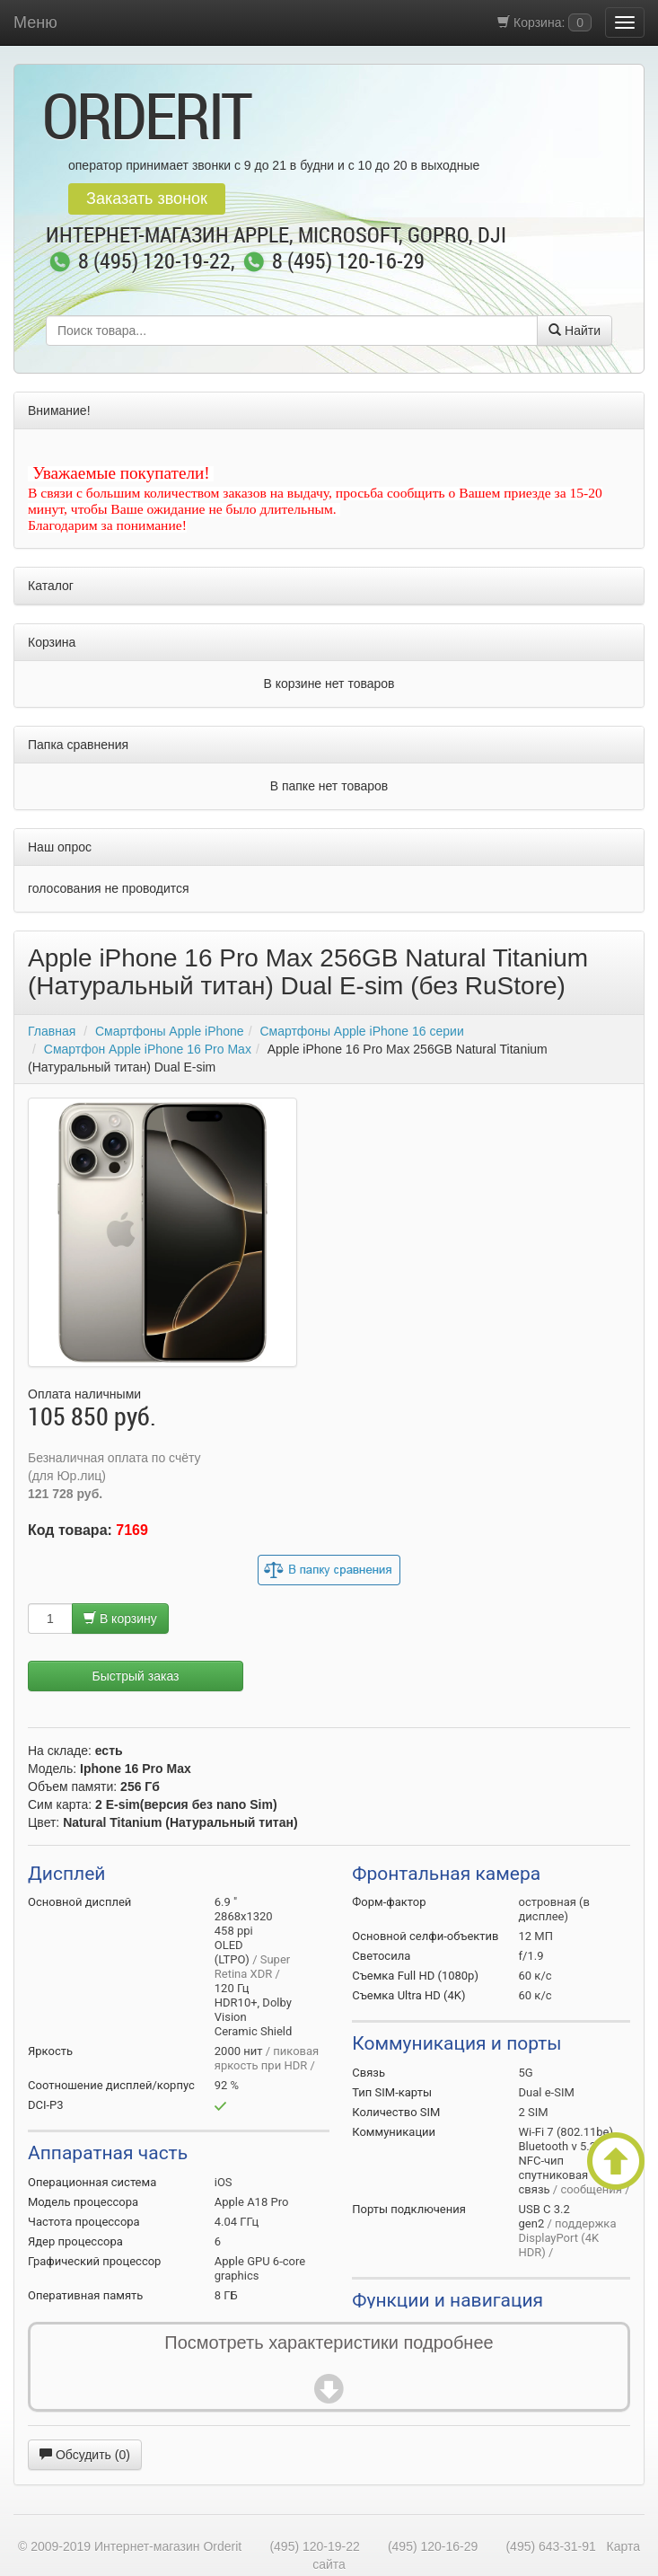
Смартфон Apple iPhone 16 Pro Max (147, 1049)
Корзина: (544, 22)
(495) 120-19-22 (314, 2546)
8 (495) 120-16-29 (348, 262)
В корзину (120, 1618)
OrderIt (146, 115)
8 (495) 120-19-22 (154, 262)
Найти (574, 330)
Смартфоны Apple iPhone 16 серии (361, 1031)
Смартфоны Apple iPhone (169, 1031)
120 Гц (232, 1988)
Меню (35, 22)
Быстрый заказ (136, 1676)
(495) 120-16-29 (433, 2546)
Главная (51, 1031)
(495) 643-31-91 (550, 2546)
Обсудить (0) (84, 2455)
